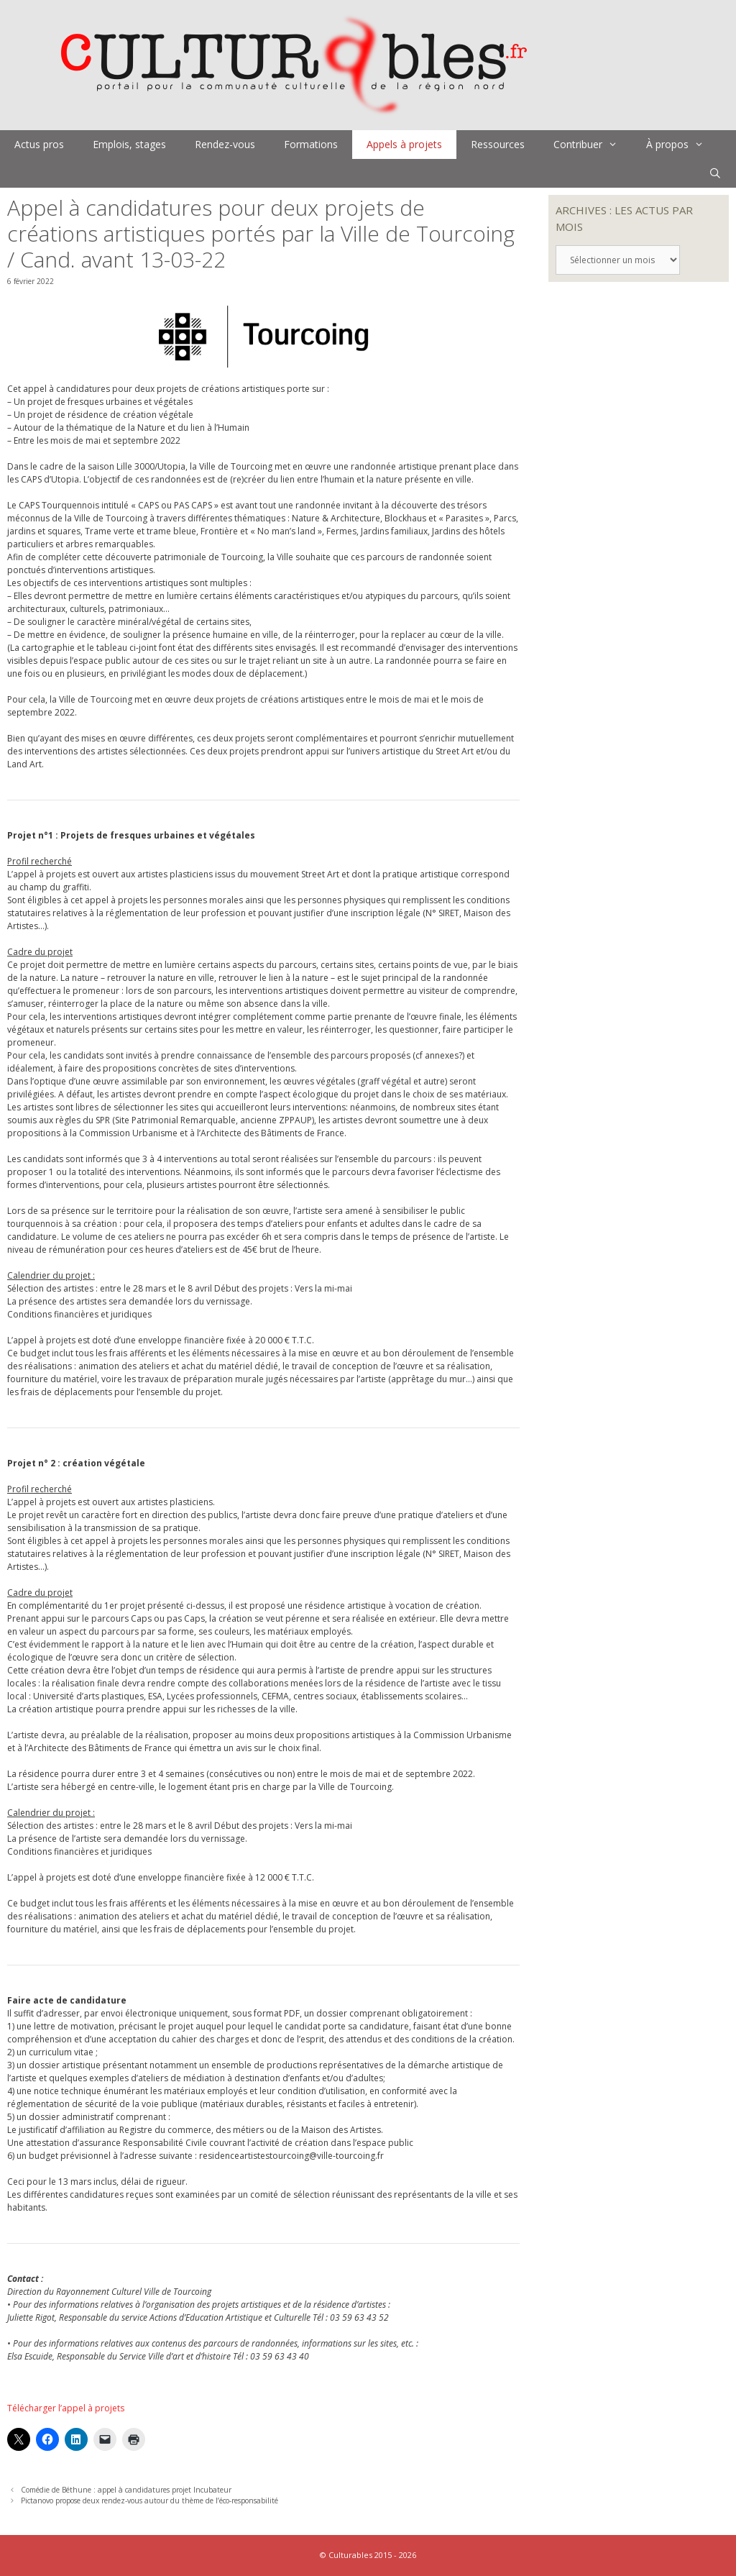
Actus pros (39, 144)
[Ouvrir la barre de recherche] (715, 173)
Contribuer (592, 144)
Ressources (498, 144)
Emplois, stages (129, 144)
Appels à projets (404, 144)
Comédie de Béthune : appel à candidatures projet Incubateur (126, 2490)
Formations (311, 144)
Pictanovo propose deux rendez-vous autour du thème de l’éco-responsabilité (149, 2500)
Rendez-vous (225, 144)
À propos (682, 144)
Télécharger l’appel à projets (65, 2408)
